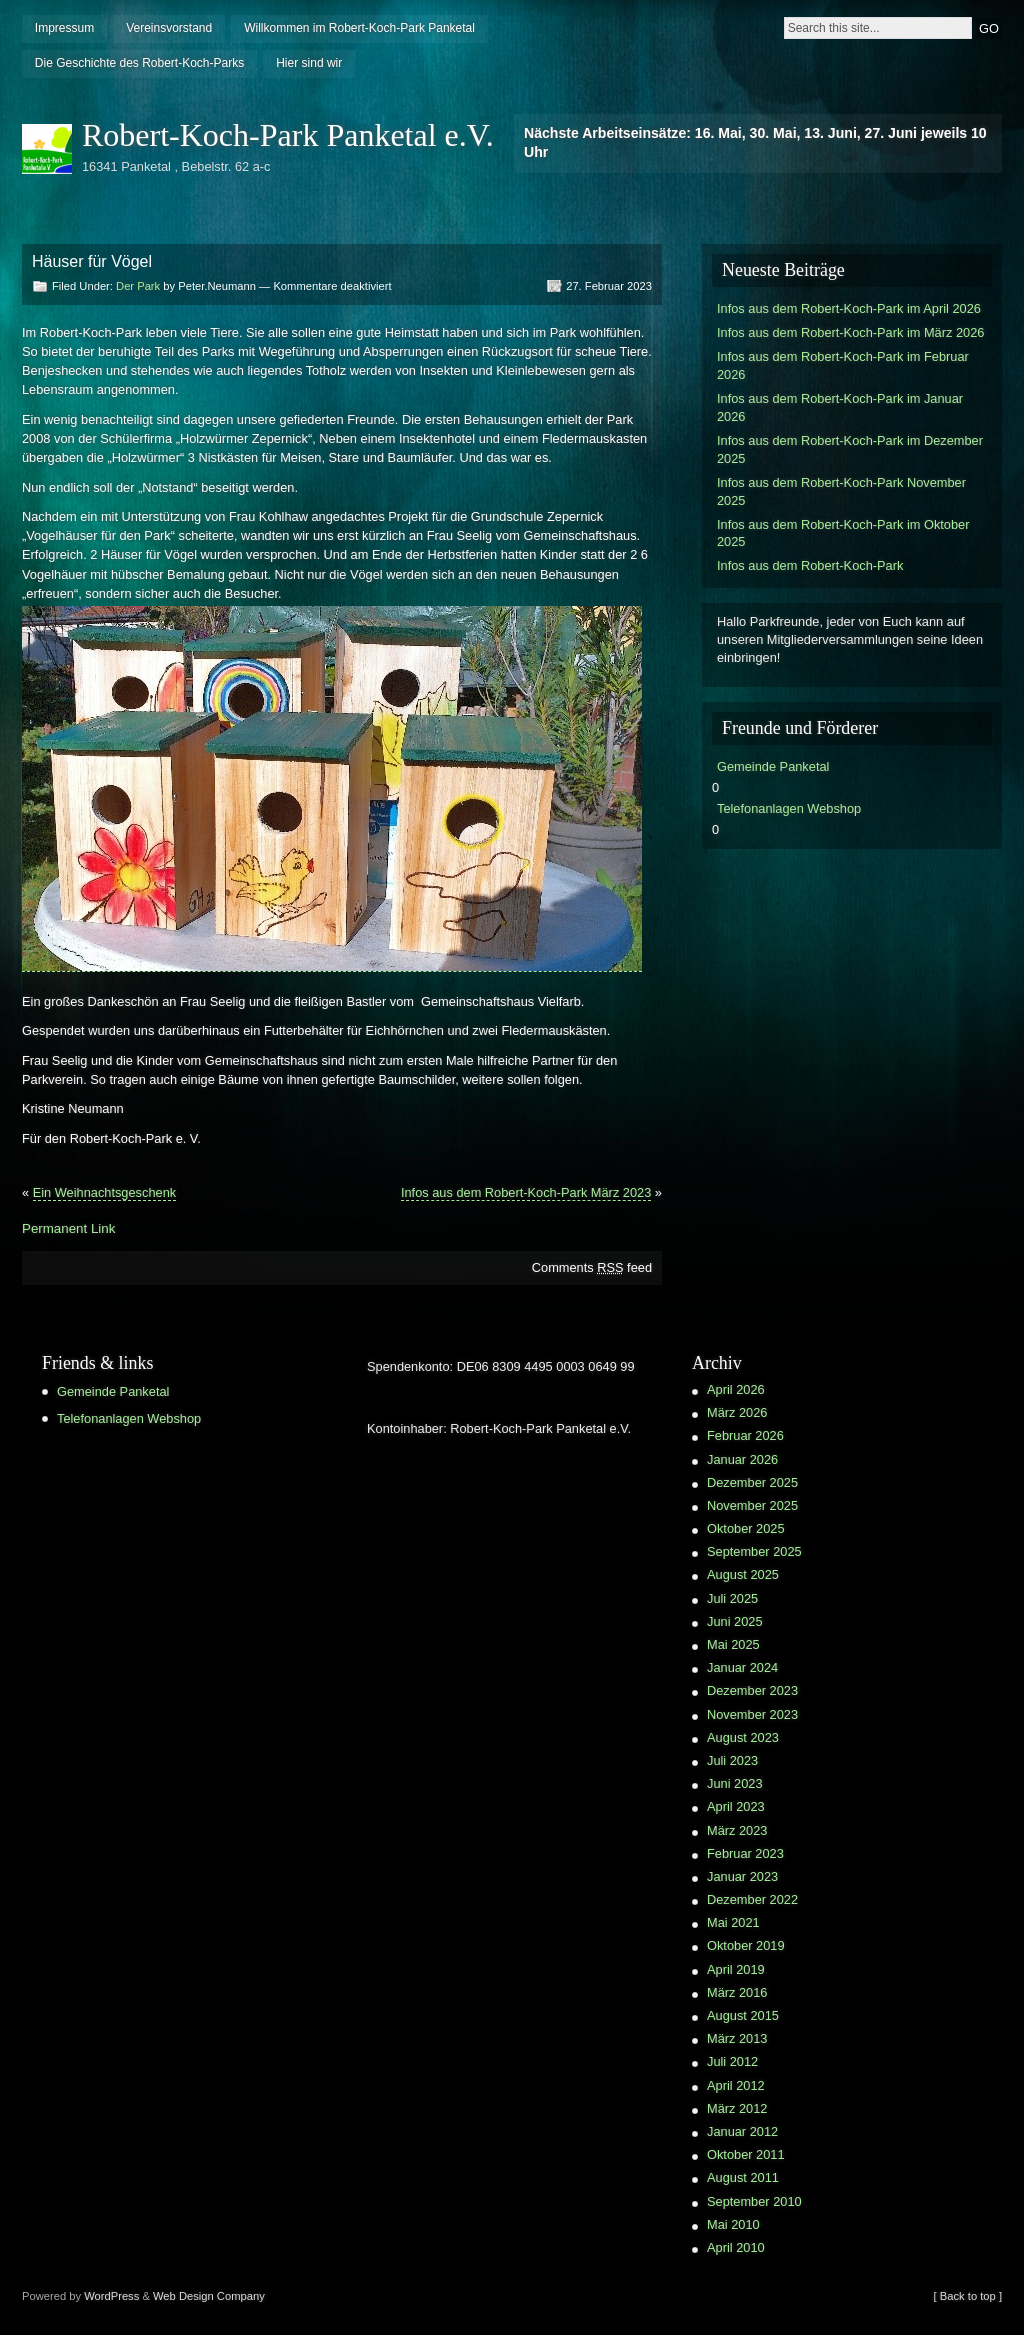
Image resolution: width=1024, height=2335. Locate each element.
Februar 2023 (745, 1853)
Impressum (64, 28)
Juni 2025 (735, 1621)
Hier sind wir (309, 63)
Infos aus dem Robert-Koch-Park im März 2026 (850, 332)
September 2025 (754, 1551)
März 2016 (737, 1992)
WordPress (111, 2296)
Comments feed (592, 1267)
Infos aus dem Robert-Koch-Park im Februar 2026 (843, 365)
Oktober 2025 (746, 1528)
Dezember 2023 (752, 1690)
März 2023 (737, 1830)
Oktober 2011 (746, 2154)
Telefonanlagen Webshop (789, 808)
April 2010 (736, 2247)
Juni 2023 (735, 1783)
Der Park (138, 286)
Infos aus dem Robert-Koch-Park (810, 565)
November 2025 (752, 1505)
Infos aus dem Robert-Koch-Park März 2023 (526, 1192)
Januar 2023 (742, 1876)
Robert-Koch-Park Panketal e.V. (288, 135)
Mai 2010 (733, 2224)
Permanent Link (68, 1228)
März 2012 (737, 2108)
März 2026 (737, 1412)
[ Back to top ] (968, 2296)
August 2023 (743, 1737)
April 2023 (736, 1806)
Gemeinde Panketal (773, 766)
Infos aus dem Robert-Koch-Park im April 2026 (849, 308)
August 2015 (743, 2015)
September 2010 (754, 2201)
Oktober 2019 (746, 1945)
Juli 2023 (732, 1760)
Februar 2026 (745, 1435)
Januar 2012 (742, 2131)
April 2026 (736, 1389)
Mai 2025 (733, 1644)
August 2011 (743, 2177)
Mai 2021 (733, 1922)
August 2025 (743, 1574)
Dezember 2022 (752, 1899)
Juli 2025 (732, 1598)
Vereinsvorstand (169, 28)
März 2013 (737, 2038)
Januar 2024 (742, 1667)
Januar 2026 (742, 1459)
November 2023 (752, 1714)
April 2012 (736, 2085)
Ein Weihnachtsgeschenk (104, 1192)
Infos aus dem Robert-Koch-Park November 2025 (841, 491)
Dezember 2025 (752, 1482)
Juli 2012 (732, 2061)
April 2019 (736, 1969)
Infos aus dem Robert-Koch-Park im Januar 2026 (840, 407)
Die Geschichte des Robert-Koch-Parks (139, 63)
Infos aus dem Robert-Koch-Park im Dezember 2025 (850, 449)
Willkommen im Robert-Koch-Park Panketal (359, 28)
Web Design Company (209, 2296)
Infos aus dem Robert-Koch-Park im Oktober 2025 (843, 533)
